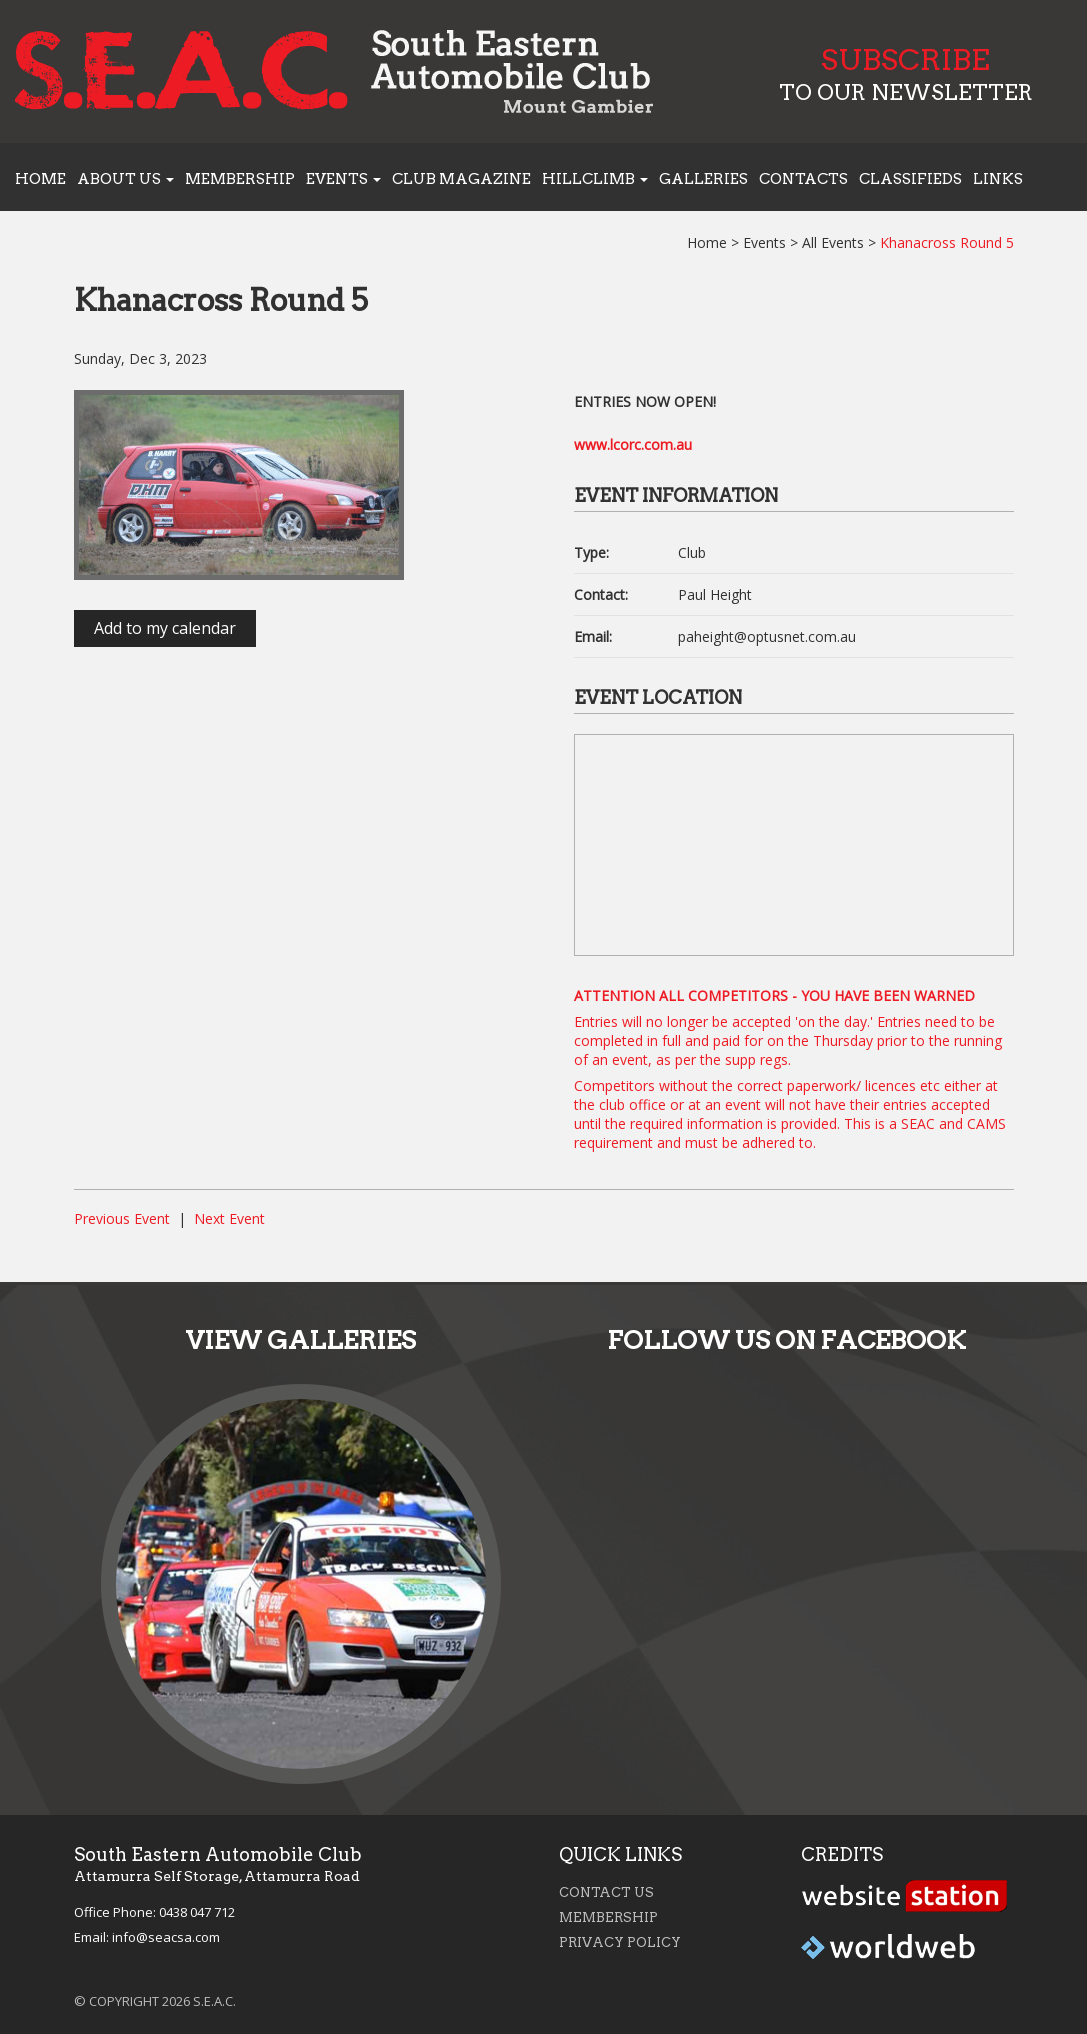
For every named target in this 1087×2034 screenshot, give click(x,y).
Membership (240, 179)
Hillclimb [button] (595, 179)
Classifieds (910, 179)
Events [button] (343, 179)
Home (40, 179)
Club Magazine (461, 179)
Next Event (229, 1218)
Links (998, 179)
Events (764, 242)
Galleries (703, 179)
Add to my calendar (165, 628)
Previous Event (122, 1218)
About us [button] (125, 179)
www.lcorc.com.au (633, 444)
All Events (833, 242)
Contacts (803, 179)
